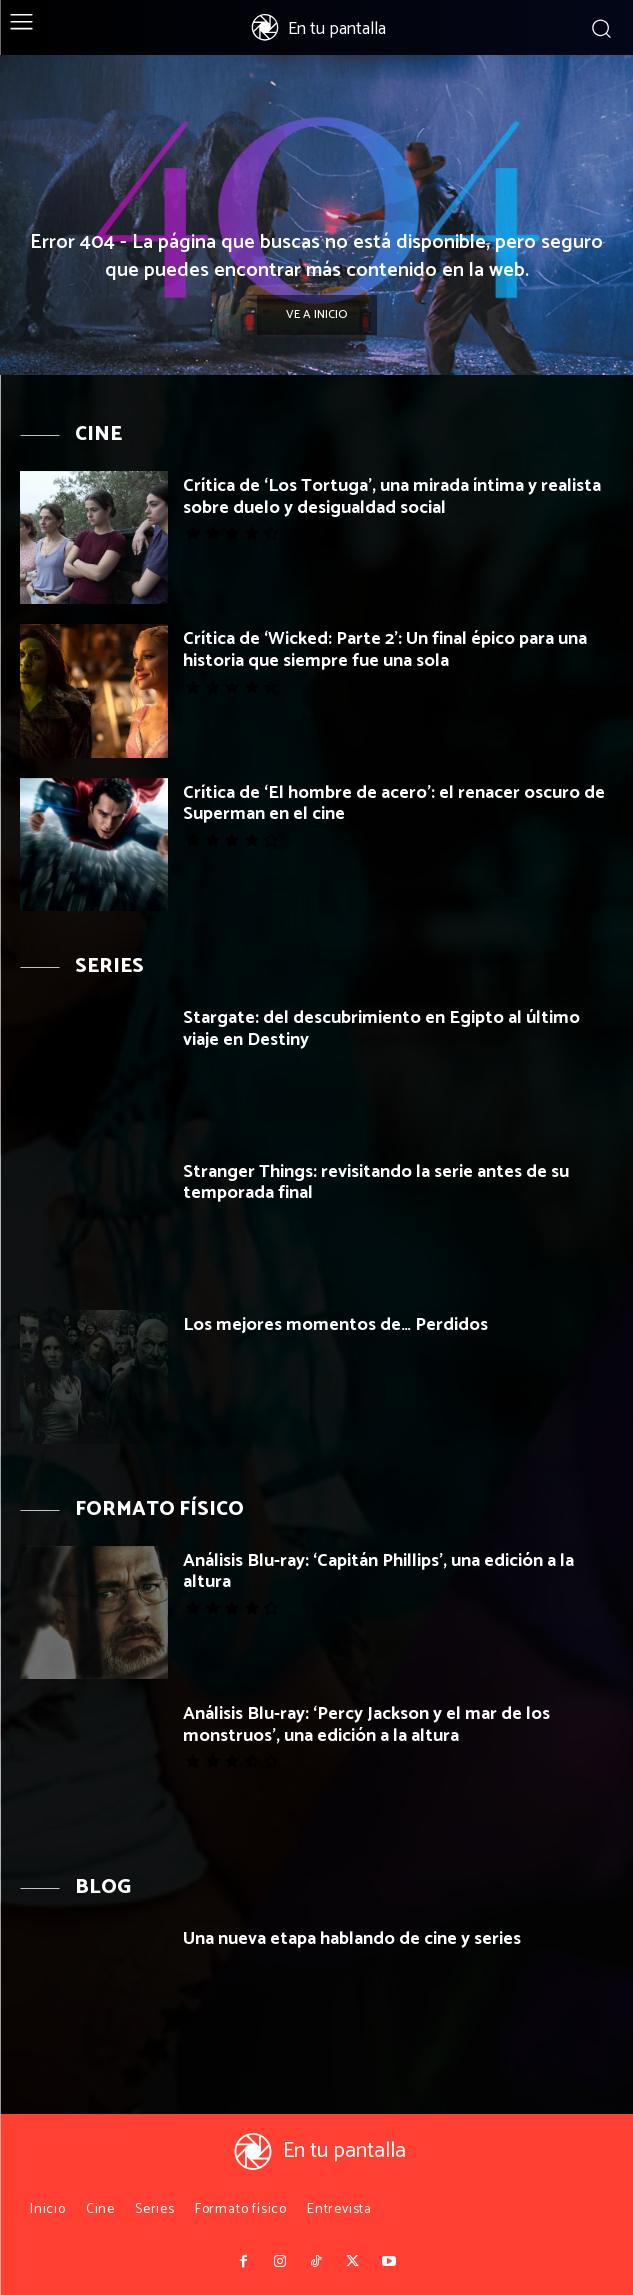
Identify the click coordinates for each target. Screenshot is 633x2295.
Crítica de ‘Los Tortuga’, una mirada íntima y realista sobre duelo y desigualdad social (392, 497)
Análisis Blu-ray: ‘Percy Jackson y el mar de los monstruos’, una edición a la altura (366, 1725)
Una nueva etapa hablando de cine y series (352, 1939)
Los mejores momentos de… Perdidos (335, 1325)
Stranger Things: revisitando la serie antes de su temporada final (376, 1183)
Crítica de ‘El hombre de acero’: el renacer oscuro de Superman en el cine (394, 804)
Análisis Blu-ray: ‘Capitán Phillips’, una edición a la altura (378, 1572)
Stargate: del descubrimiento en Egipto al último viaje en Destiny (381, 1029)
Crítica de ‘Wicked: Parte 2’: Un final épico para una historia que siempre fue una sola (385, 650)
